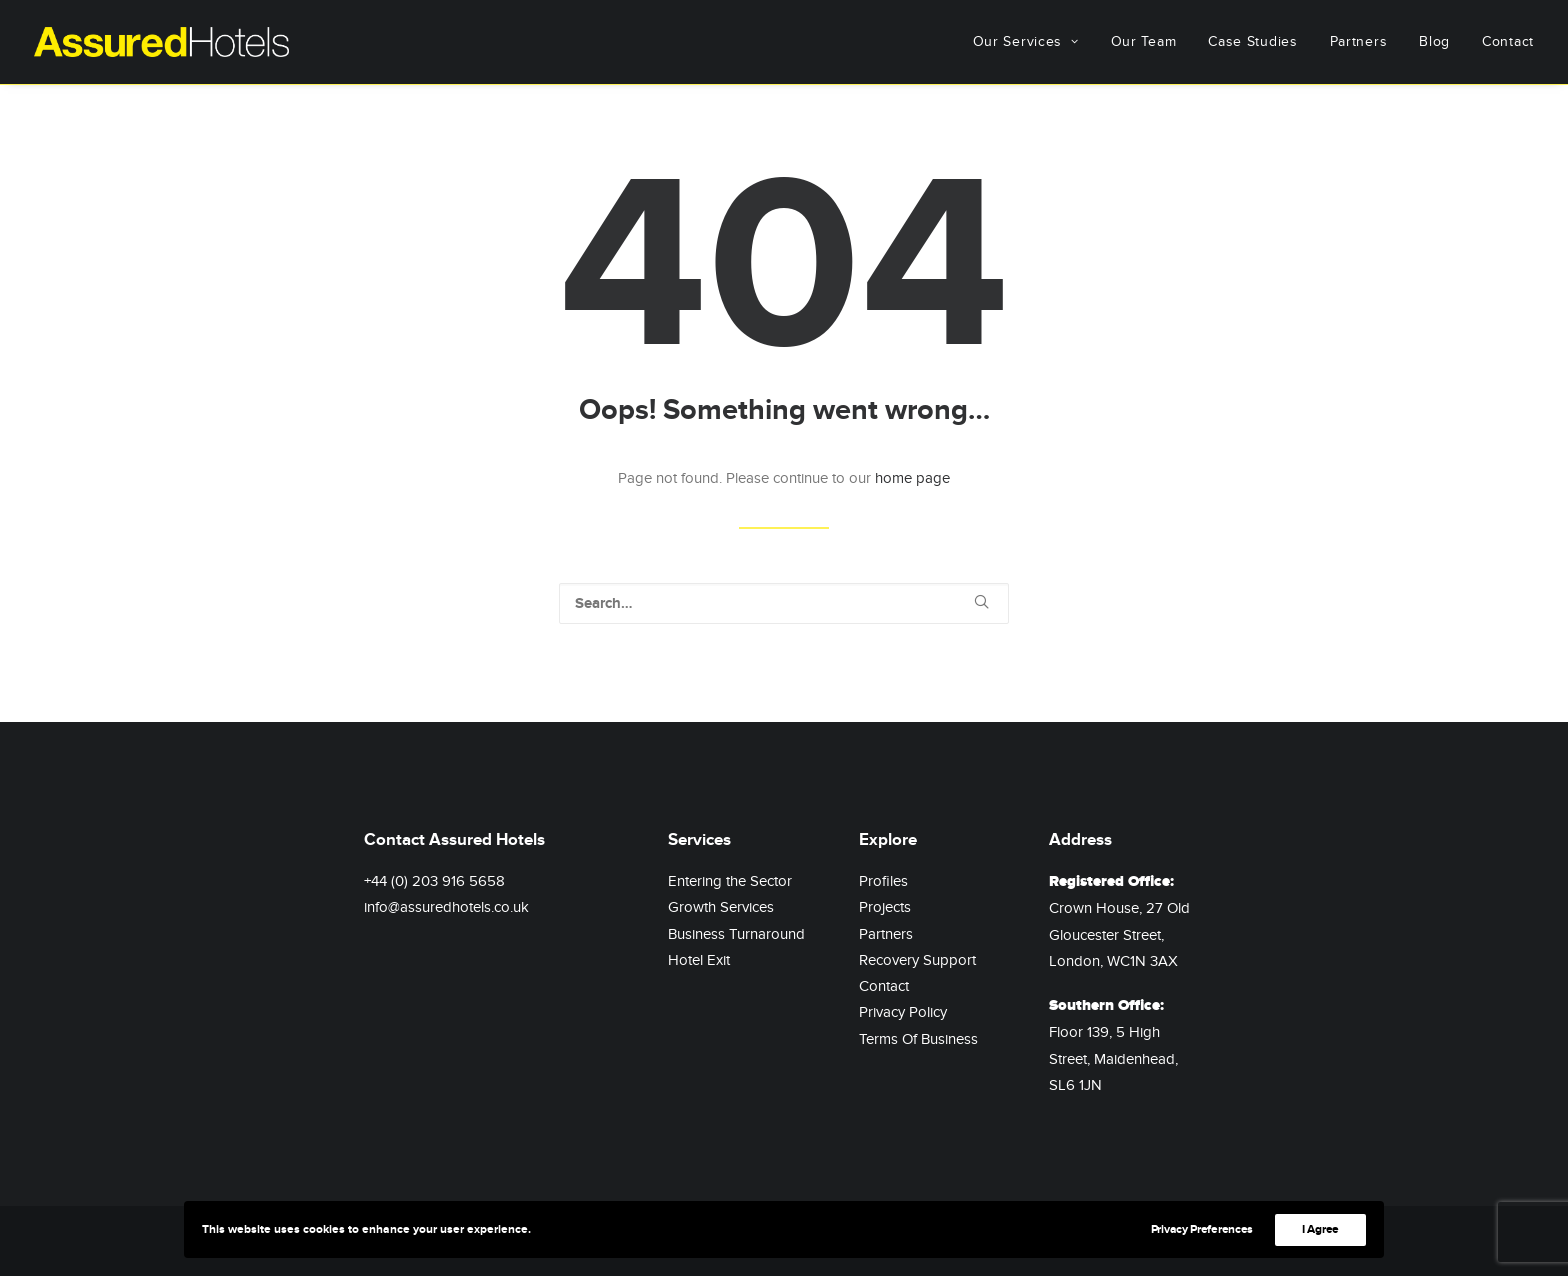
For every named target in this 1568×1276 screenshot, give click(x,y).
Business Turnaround (736, 934)
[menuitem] (1033, 42)
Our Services (1026, 41)
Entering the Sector (730, 881)
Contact (1508, 41)
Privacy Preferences (1202, 1229)
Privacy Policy (903, 1012)
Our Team (1144, 41)
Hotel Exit (699, 960)
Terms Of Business (918, 1039)
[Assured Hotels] (161, 42)
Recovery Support (917, 960)
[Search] (784, 603)
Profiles (883, 881)
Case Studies (1252, 41)
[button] (981, 601)
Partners (1359, 41)
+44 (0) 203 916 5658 (434, 881)
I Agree (1320, 1229)
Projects (885, 907)
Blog (1434, 41)
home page (912, 478)
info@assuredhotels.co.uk (446, 907)
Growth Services (721, 907)
